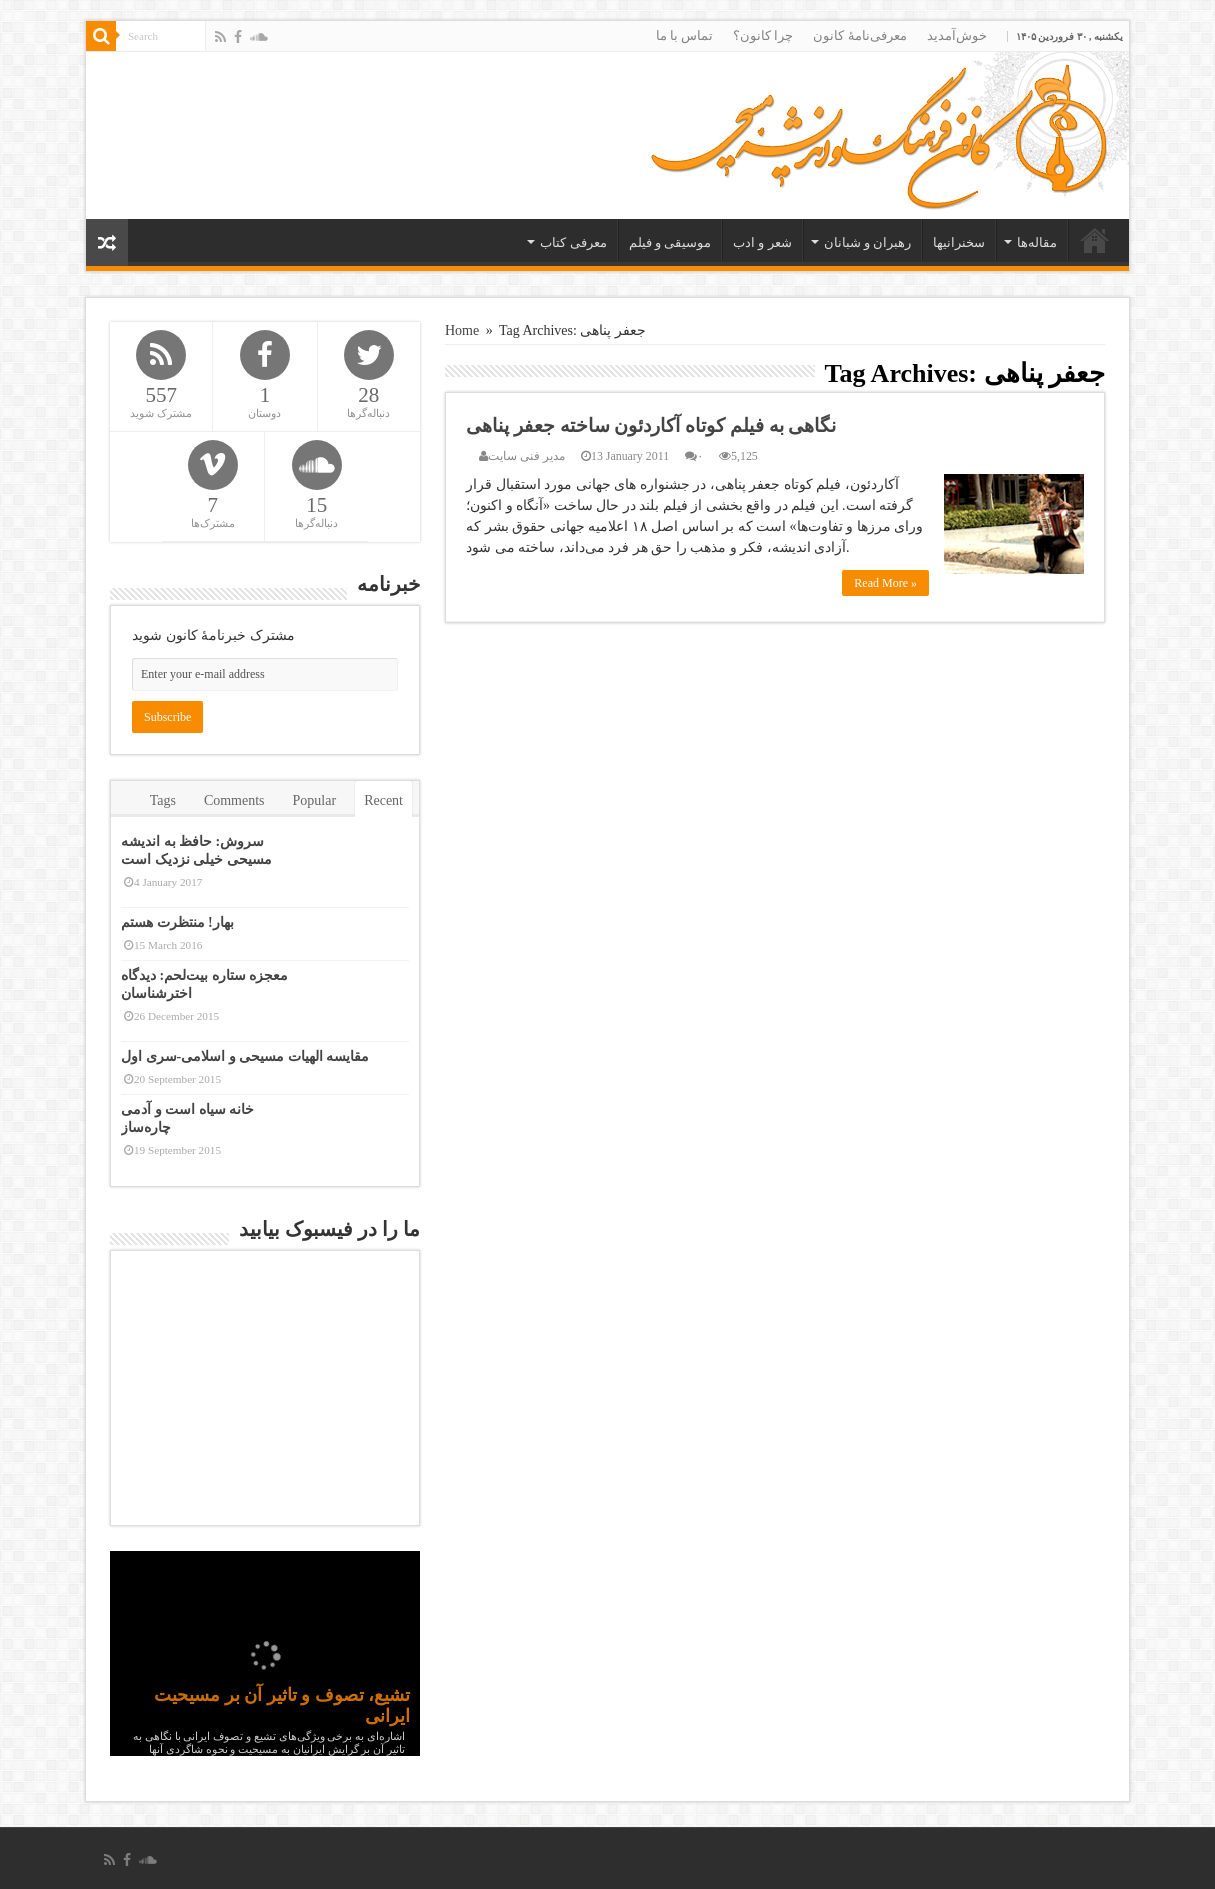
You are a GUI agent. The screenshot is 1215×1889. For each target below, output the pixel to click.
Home (462, 330)
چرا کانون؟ (763, 35)
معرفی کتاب (573, 242)
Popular (315, 800)
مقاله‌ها (1037, 242)
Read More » (885, 583)
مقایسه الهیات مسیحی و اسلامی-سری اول (245, 1056)
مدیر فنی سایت (526, 456)
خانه (1095, 240)
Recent (383, 800)
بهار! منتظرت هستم (177, 922)
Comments (234, 800)
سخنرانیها (959, 242)
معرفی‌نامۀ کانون (859, 35)
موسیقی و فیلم (670, 242)
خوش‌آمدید (957, 35)
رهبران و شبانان (868, 242)
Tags (163, 800)
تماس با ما (685, 35)
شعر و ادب (762, 242)
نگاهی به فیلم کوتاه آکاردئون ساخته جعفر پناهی (651, 425)
